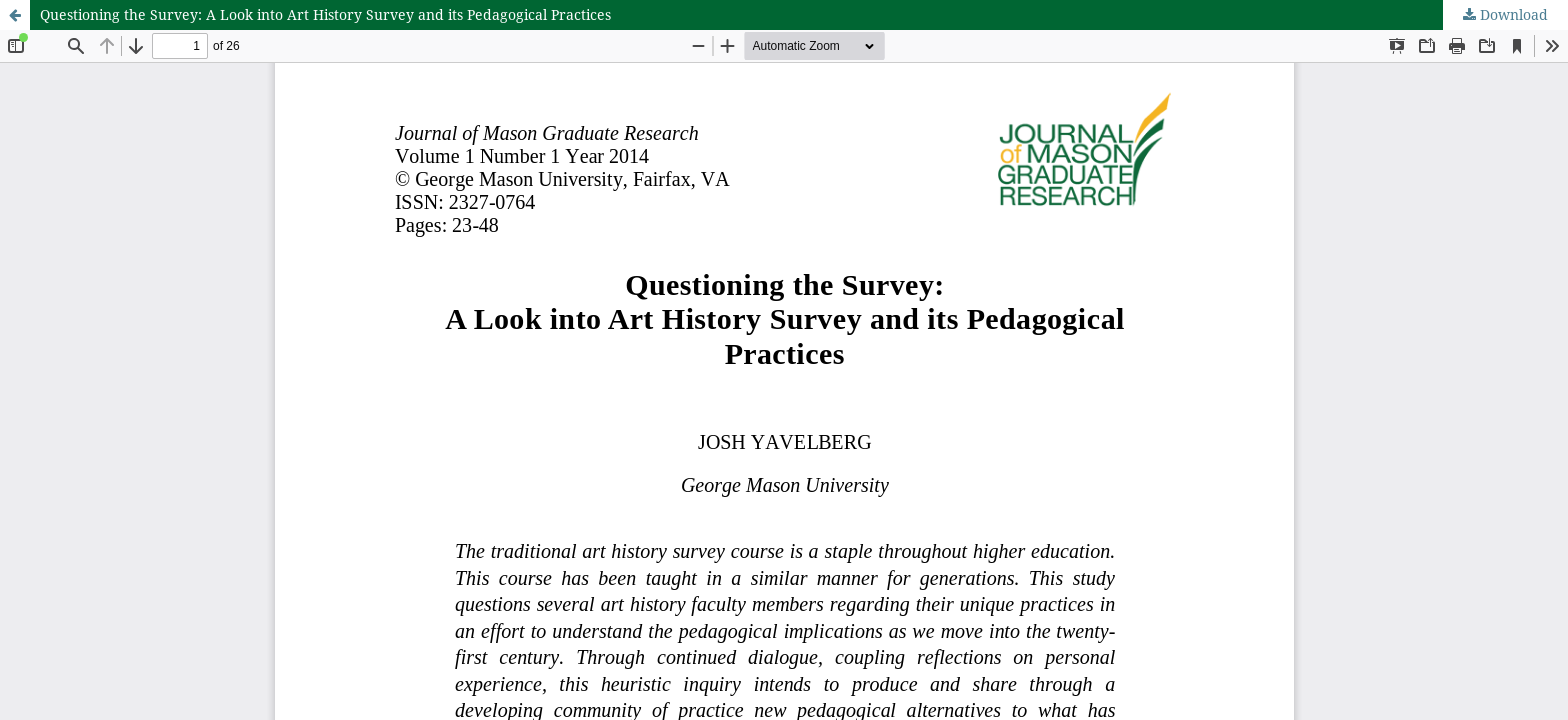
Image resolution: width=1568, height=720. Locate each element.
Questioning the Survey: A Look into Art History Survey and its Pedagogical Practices (325, 14)
